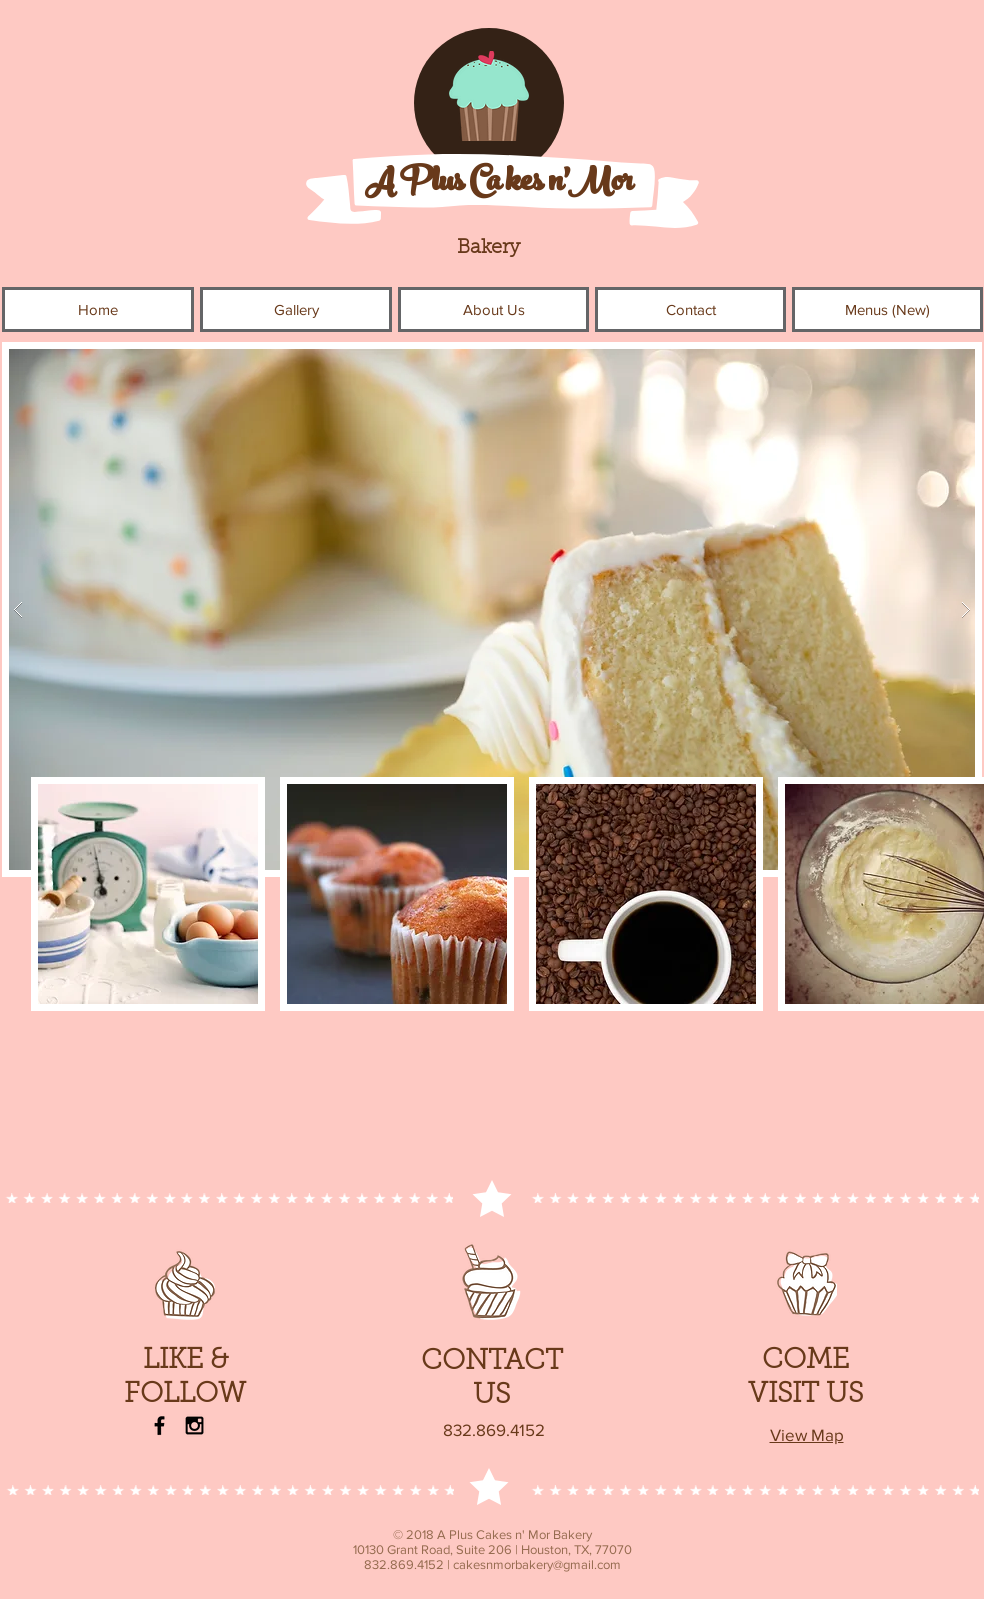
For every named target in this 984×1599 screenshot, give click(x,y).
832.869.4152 (494, 1429)
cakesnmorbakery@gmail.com (537, 1564)
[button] (296, 309)
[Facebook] (159, 1425)
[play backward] (56, 894)
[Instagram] (194, 1425)
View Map (807, 1434)
